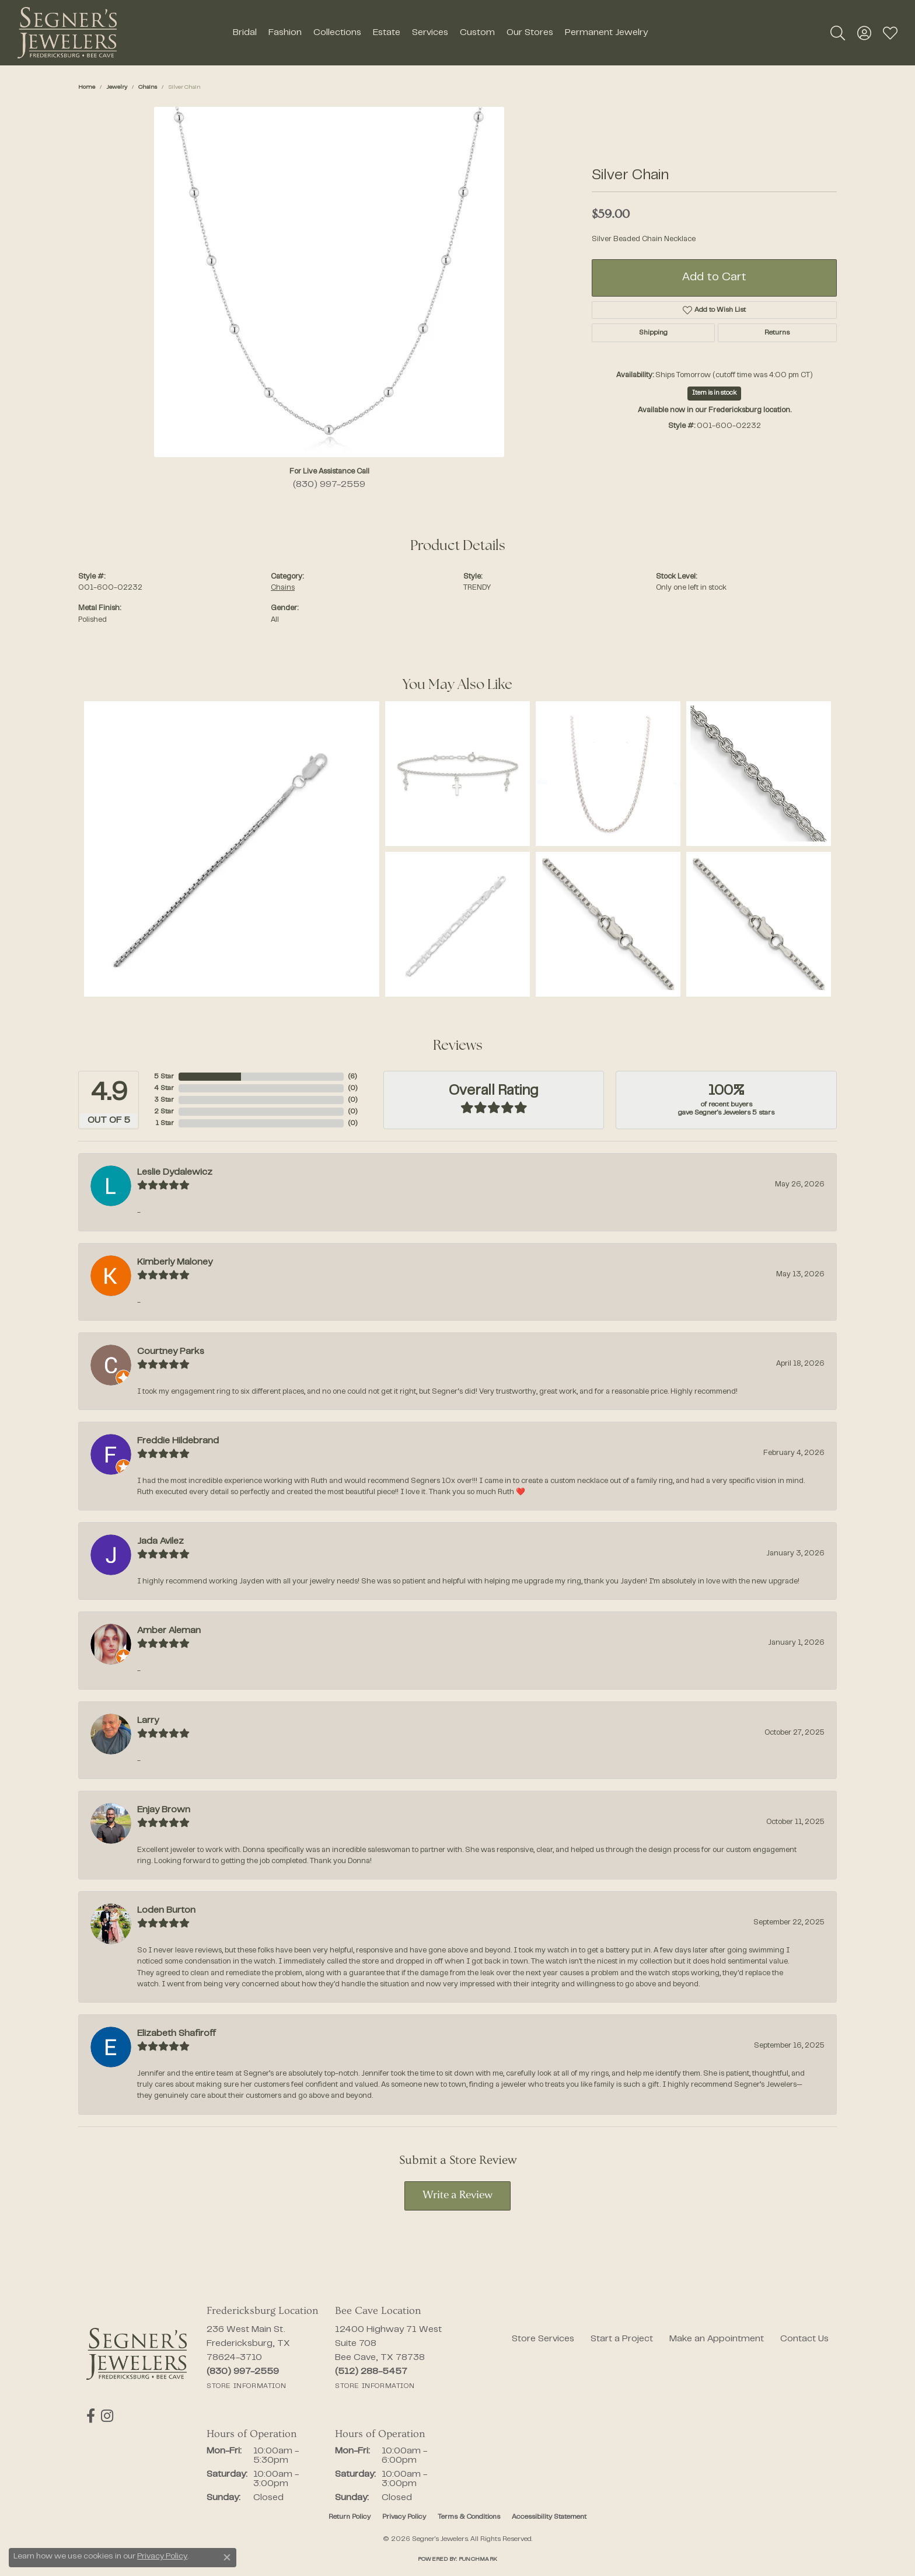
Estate (386, 33)
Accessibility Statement (549, 2517)
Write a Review (457, 2195)
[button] (837, 32)
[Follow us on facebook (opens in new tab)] (90, 2416)
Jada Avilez (160, 1541)
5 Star (164, 1077)
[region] (329, 282)
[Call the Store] (243, 2372)
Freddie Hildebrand (178, 1441)
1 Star (164, 1123)
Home (86, 87)
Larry (148, 1721)
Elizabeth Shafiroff (176, 2034)
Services (430, 33)
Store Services (543, 2339)
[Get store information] (246, 2386)
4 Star (164, 1088)
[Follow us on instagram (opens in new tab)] (107, 2416)
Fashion (285, 33)
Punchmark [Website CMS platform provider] (478, 2559)
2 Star (164, 1112)
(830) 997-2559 (329, 485)
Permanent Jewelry (606, 33)
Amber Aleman (169, 1631)
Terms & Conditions (469, 2517)
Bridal (245, 33)
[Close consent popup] (227, 2557)
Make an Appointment (716, 2339)
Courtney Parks (170, 1352)
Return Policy (350, 2517)
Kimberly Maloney (174, 1262)
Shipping (653, 333)
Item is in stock (714, 393)
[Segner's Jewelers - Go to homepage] (136, 2354)
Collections (337, 33)
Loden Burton (166, 1910)
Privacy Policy (404, 2517)
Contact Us (804, 2339)
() (351, 1077)
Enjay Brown (163, 1810)
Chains (147, 87)
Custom (477, 33)
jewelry (116, 87)
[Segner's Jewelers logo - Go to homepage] (67, 32)
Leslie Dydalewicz (174, 1172)
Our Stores (530, 33)
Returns (777, 333)
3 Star (164, 1100)
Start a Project (622, 2339)
